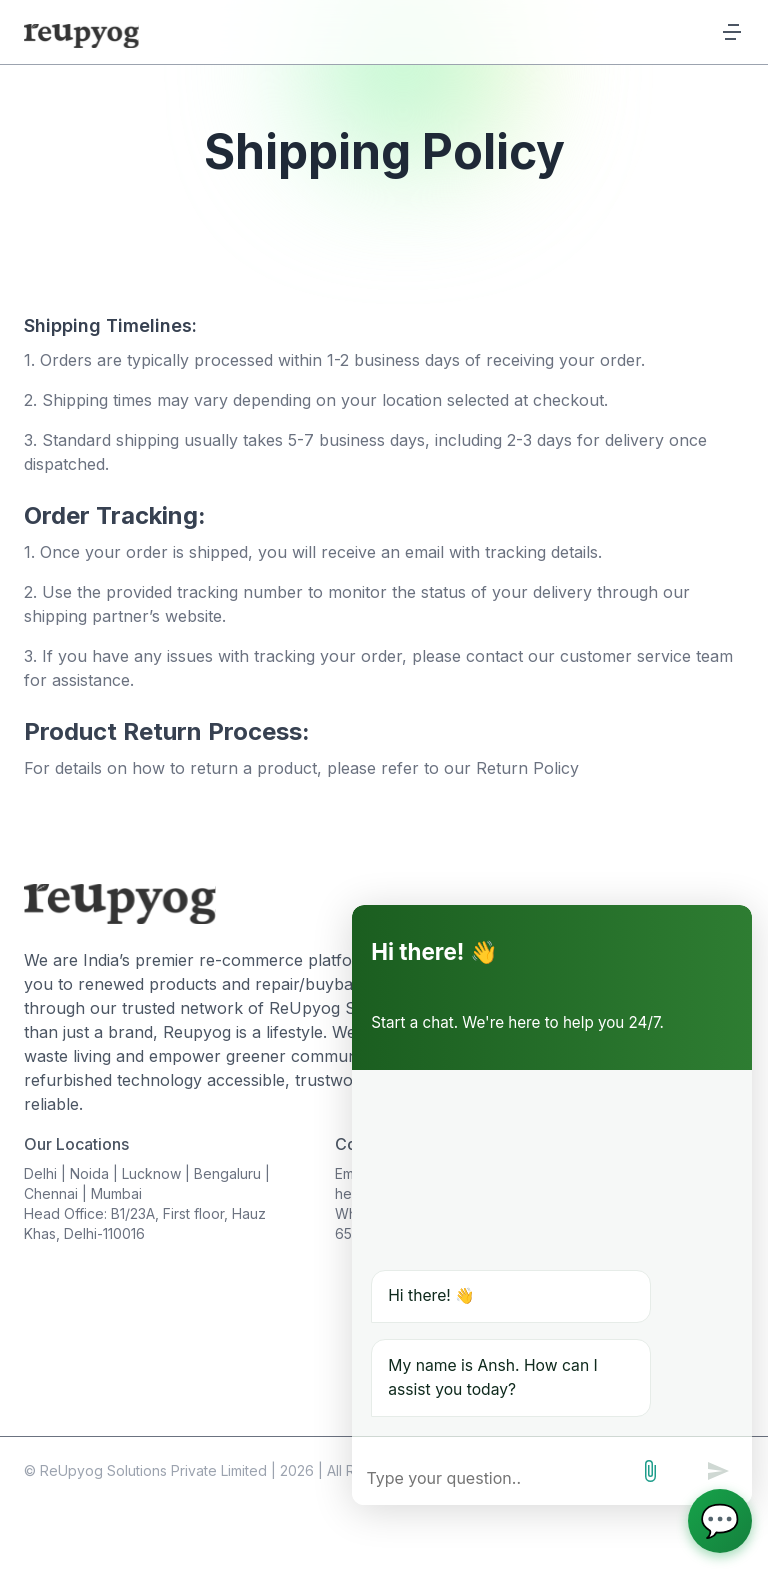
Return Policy (527, 768)
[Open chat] (720, 1521)
